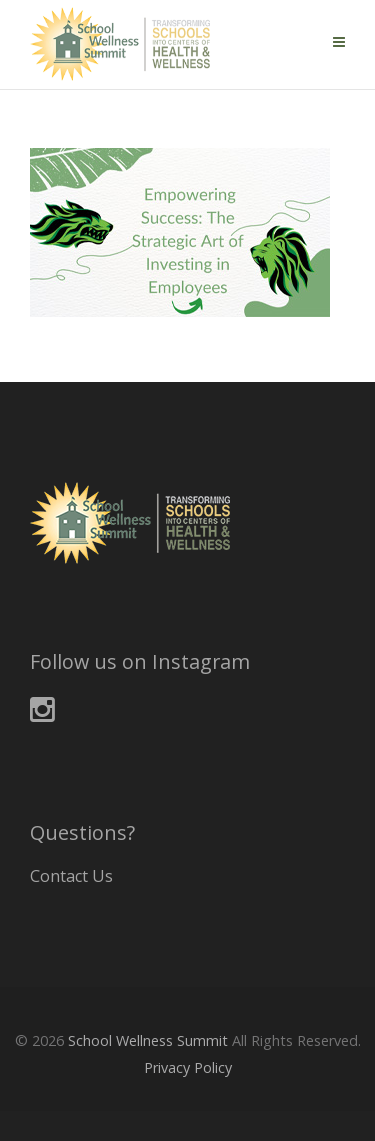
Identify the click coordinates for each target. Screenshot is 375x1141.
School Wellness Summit (148, 1040)
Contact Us (71, 876)
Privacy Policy (188, 1067)
